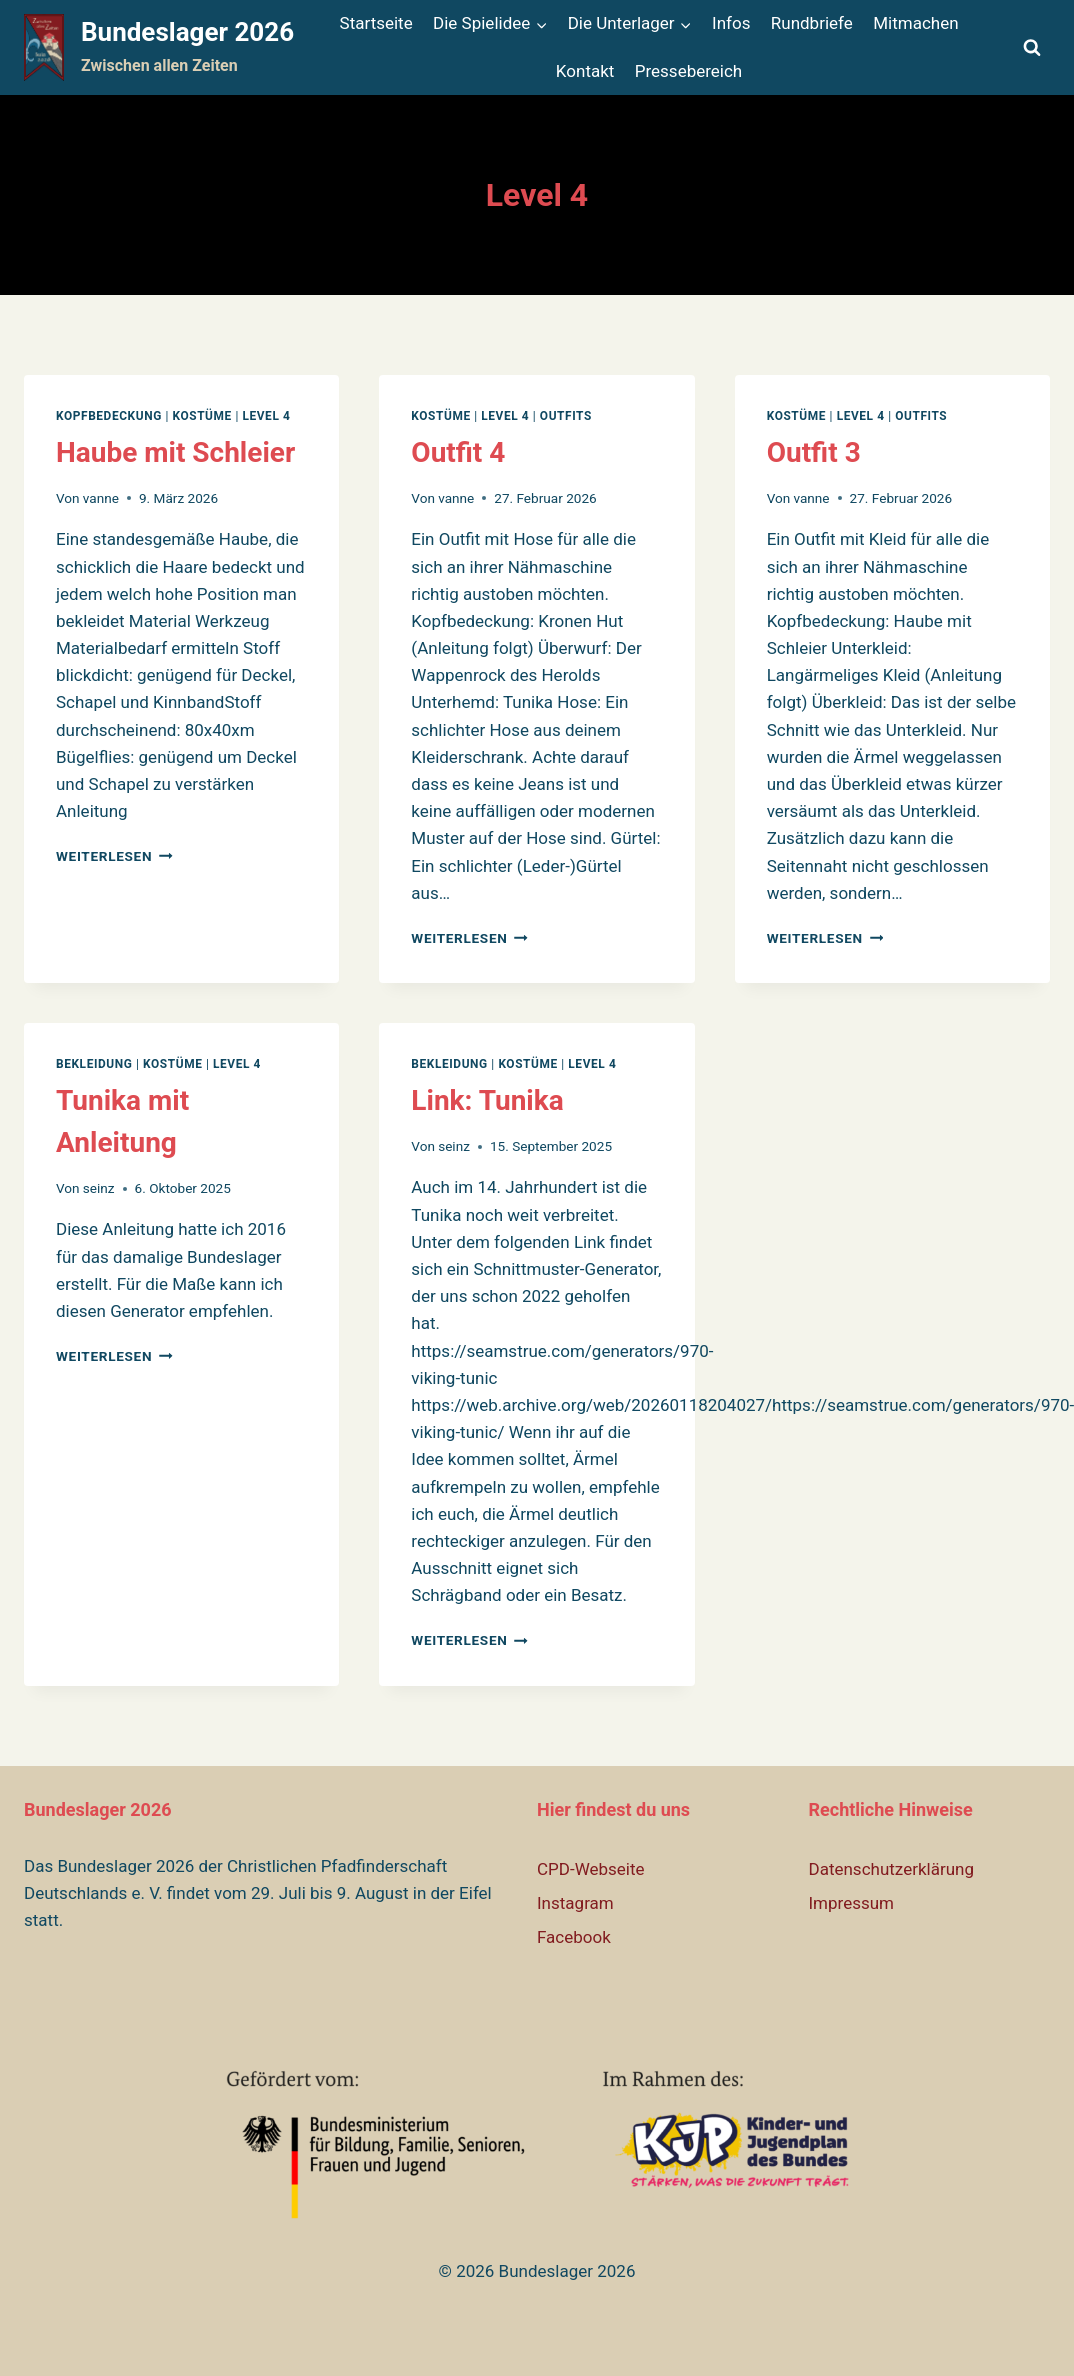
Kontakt (585, 71)
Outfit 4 (458, 452)
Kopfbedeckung (109, 416)
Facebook (574, 1937)
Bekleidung (94, 1064)
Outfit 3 (814, 452)
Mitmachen (915, 23)
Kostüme (201, 416)
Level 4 (266, 416)
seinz (99, 1188)
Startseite (376, 23)
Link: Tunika (487, 1100)
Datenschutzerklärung (891, 1869)
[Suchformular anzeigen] (1032, 48)
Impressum (852, 1903)
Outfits (566, 416)
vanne (101, 498)
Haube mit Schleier (175, 452)
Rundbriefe (812, 23)
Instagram (575, 1903)
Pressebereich (688, 71)
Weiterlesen (114, 856)
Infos (731, 23)
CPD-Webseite (591, 1869)
